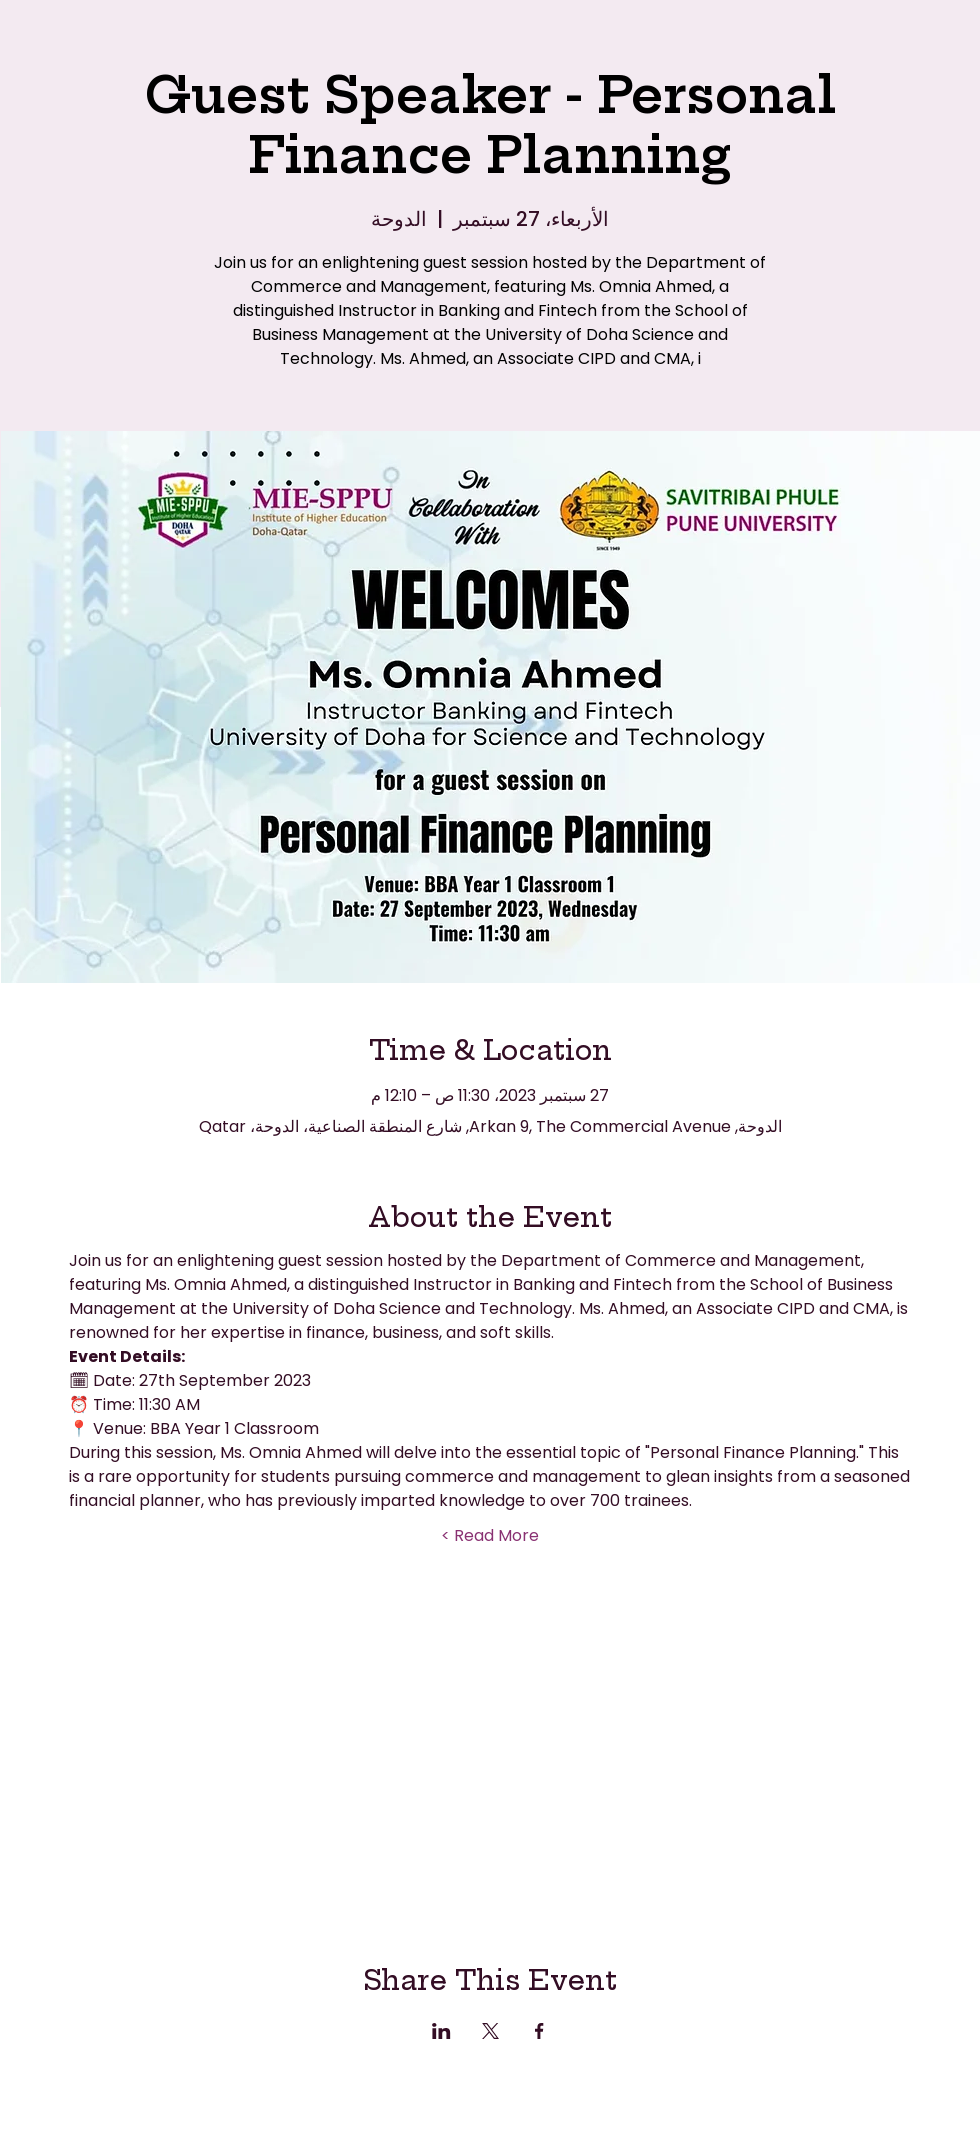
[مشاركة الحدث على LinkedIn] (441, 2031)
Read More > (490, 1536)
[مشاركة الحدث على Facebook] (539, 2031)
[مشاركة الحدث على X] (490, 2031)
